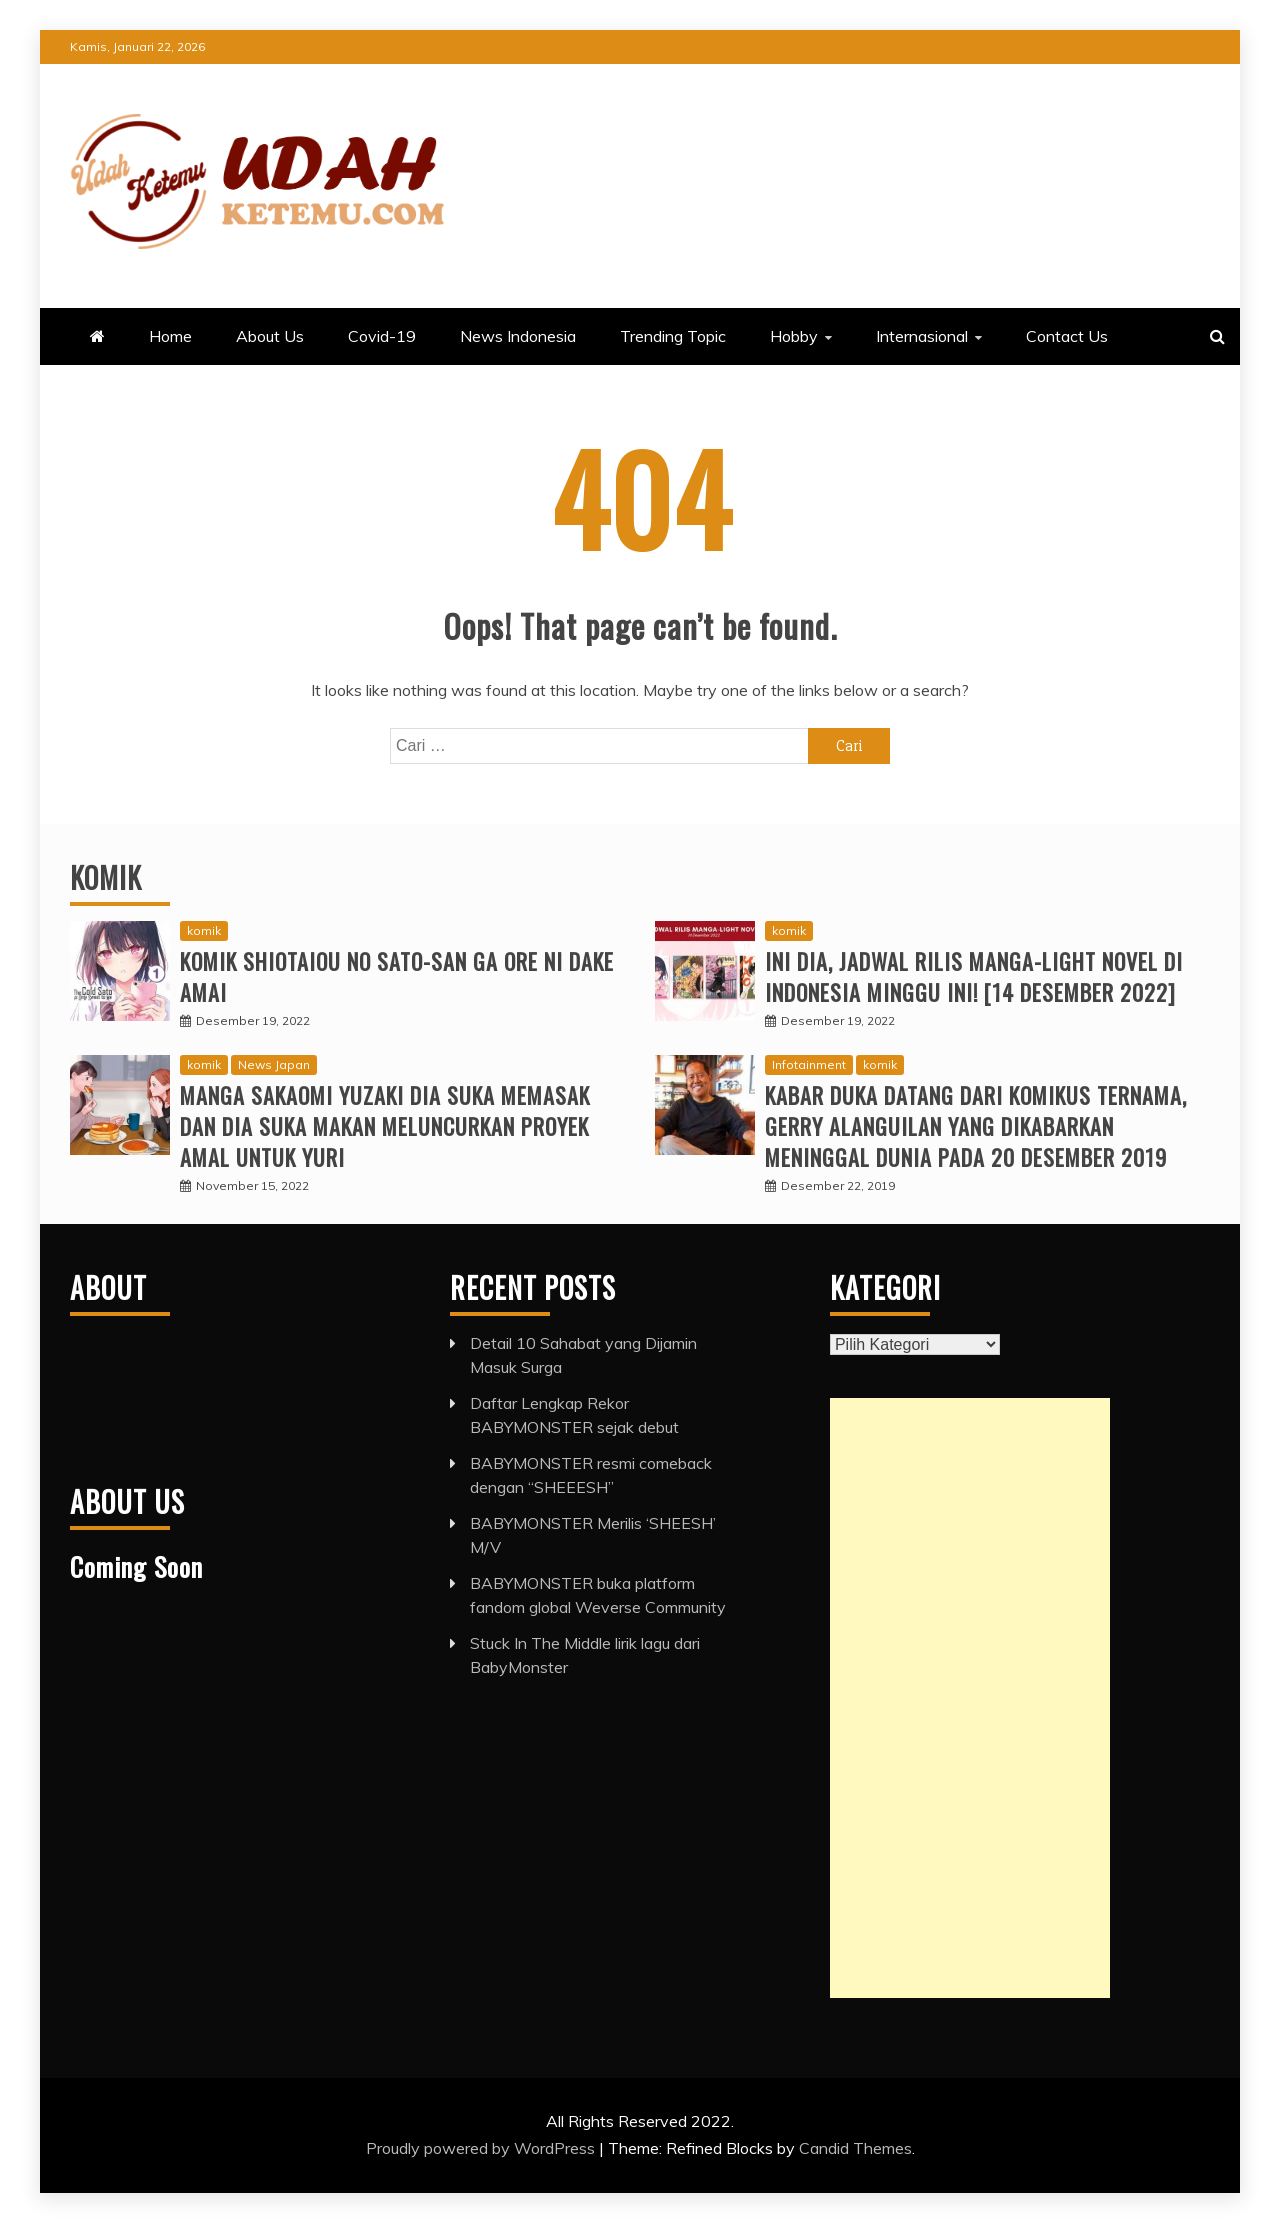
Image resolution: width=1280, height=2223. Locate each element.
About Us (270, 336)
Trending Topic (673, 336)
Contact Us (1067, 336)
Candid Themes (855, 2148)
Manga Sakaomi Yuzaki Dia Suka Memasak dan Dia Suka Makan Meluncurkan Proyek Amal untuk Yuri (385, 1126)
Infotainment (809, 1064)
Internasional (922, 336)
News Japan (274, 1064)
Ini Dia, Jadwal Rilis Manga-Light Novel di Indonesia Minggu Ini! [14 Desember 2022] (974, 976)
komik (204, 930)
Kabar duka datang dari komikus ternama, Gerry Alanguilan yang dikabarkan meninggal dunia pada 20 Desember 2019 (976, 1126)
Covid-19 (382, 336)
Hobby (794, 336)
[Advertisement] (970, 1698)
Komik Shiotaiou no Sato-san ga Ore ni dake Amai (397, 976)
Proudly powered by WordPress (482, 2148)
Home (170, 336)
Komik (106, 877)
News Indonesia (518, 336)
